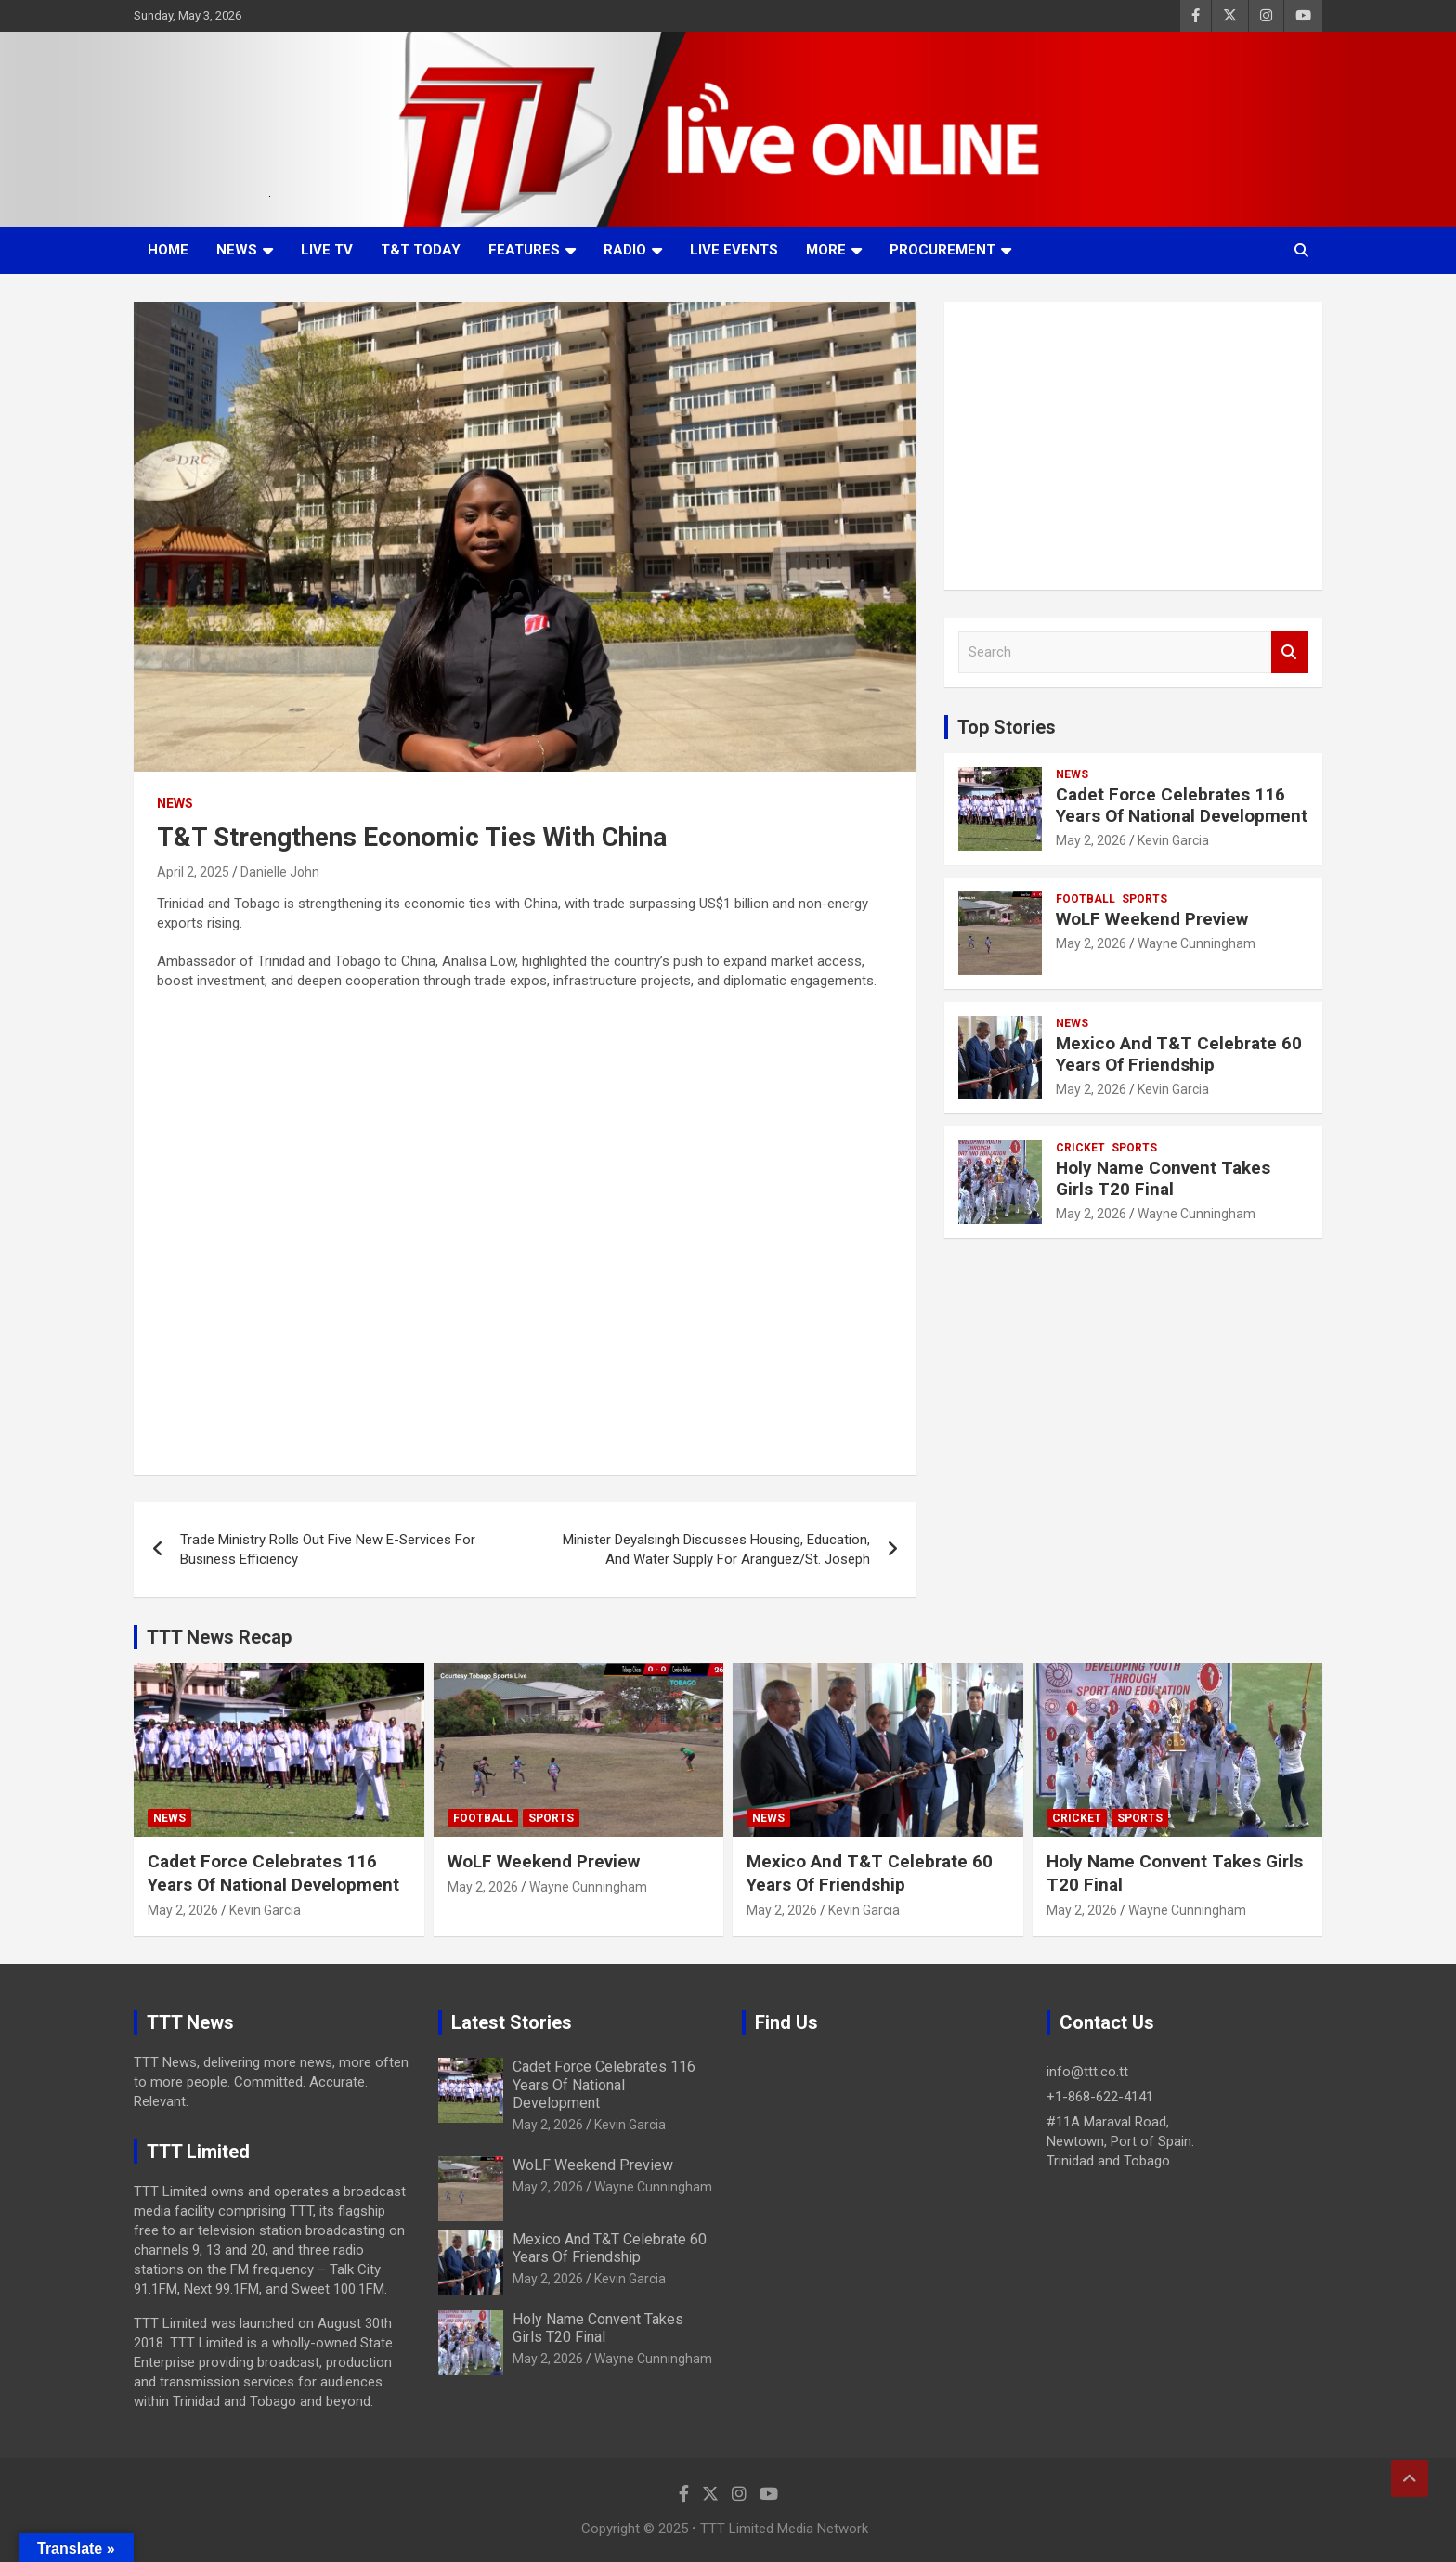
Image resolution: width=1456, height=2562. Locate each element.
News (236, 249)
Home (168, 249)
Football (1085, 898)
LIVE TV (327, 249)
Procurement (942, 249)
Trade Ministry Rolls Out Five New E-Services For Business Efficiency (327, 1549)
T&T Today (421, 249)
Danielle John (279, 872)
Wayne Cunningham (1196, 943)
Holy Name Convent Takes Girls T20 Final (1163, 1178)
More (826, 249)
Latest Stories (511, 2022)
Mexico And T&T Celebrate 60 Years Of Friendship (1179, 1054)
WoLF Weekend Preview (1152, 919)
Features (524, 249)
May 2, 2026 (1091, 840)
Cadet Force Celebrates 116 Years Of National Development (1181, 805)
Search (1289, 652)
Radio (625, 249)
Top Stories (1006, 727)
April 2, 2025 (193, 872)
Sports (1144, 898)
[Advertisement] (1133, 446)
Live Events (734, 249)
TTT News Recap (219, 1637)
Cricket (1080, 1147)
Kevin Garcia (1173, 840)
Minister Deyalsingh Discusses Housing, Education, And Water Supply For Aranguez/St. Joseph (716, 1549)
